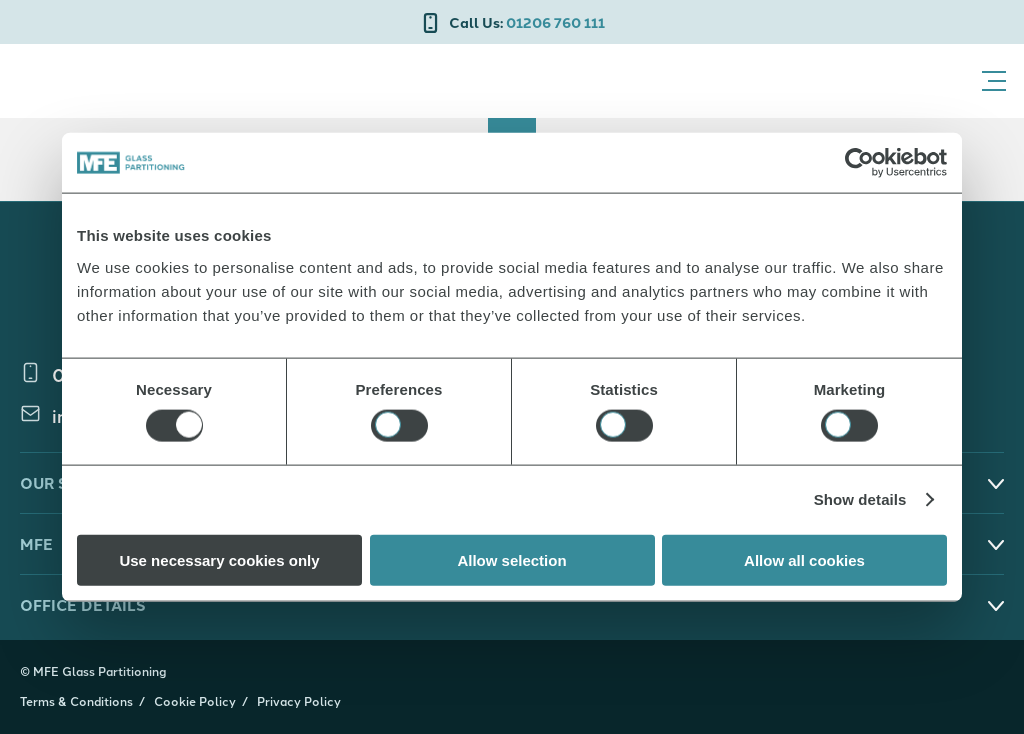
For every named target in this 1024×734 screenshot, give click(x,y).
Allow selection (511, 559)
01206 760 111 (527, 22)
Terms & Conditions (76, 701)
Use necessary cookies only (219, 559)
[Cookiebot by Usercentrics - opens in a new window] (859, 163)
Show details (860, 499)
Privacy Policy (299, 701)
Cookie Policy (195, 701)
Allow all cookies (804, 559)
